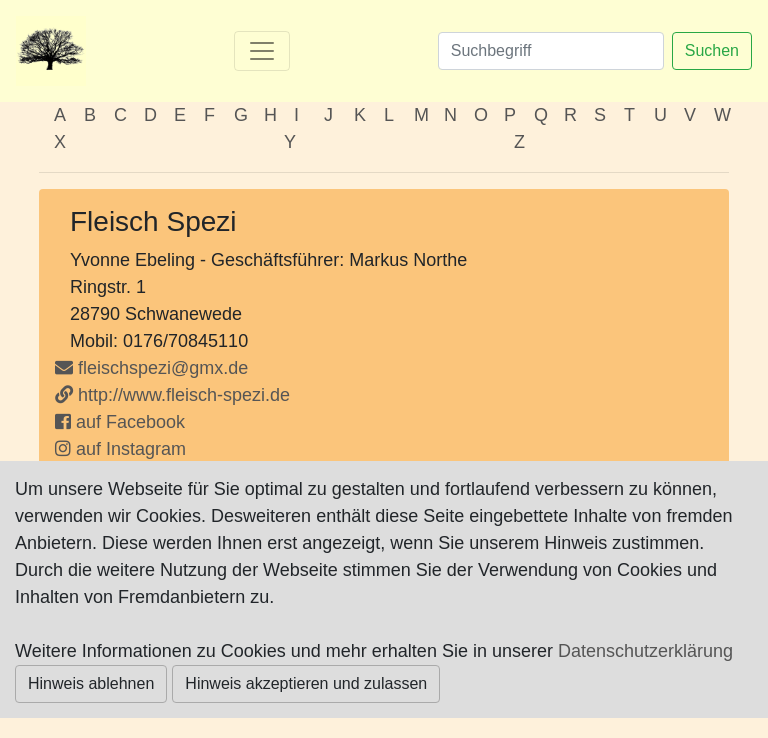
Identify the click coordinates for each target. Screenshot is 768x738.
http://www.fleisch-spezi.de (172, 395)
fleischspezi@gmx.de (163, 368)
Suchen (712, 50)
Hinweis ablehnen (91, 683)
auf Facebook (120, 422)
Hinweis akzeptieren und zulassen (306, 683)
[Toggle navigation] (262, 51)
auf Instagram (120, 449)
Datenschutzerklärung (645, 651)
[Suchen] (551, 51)
